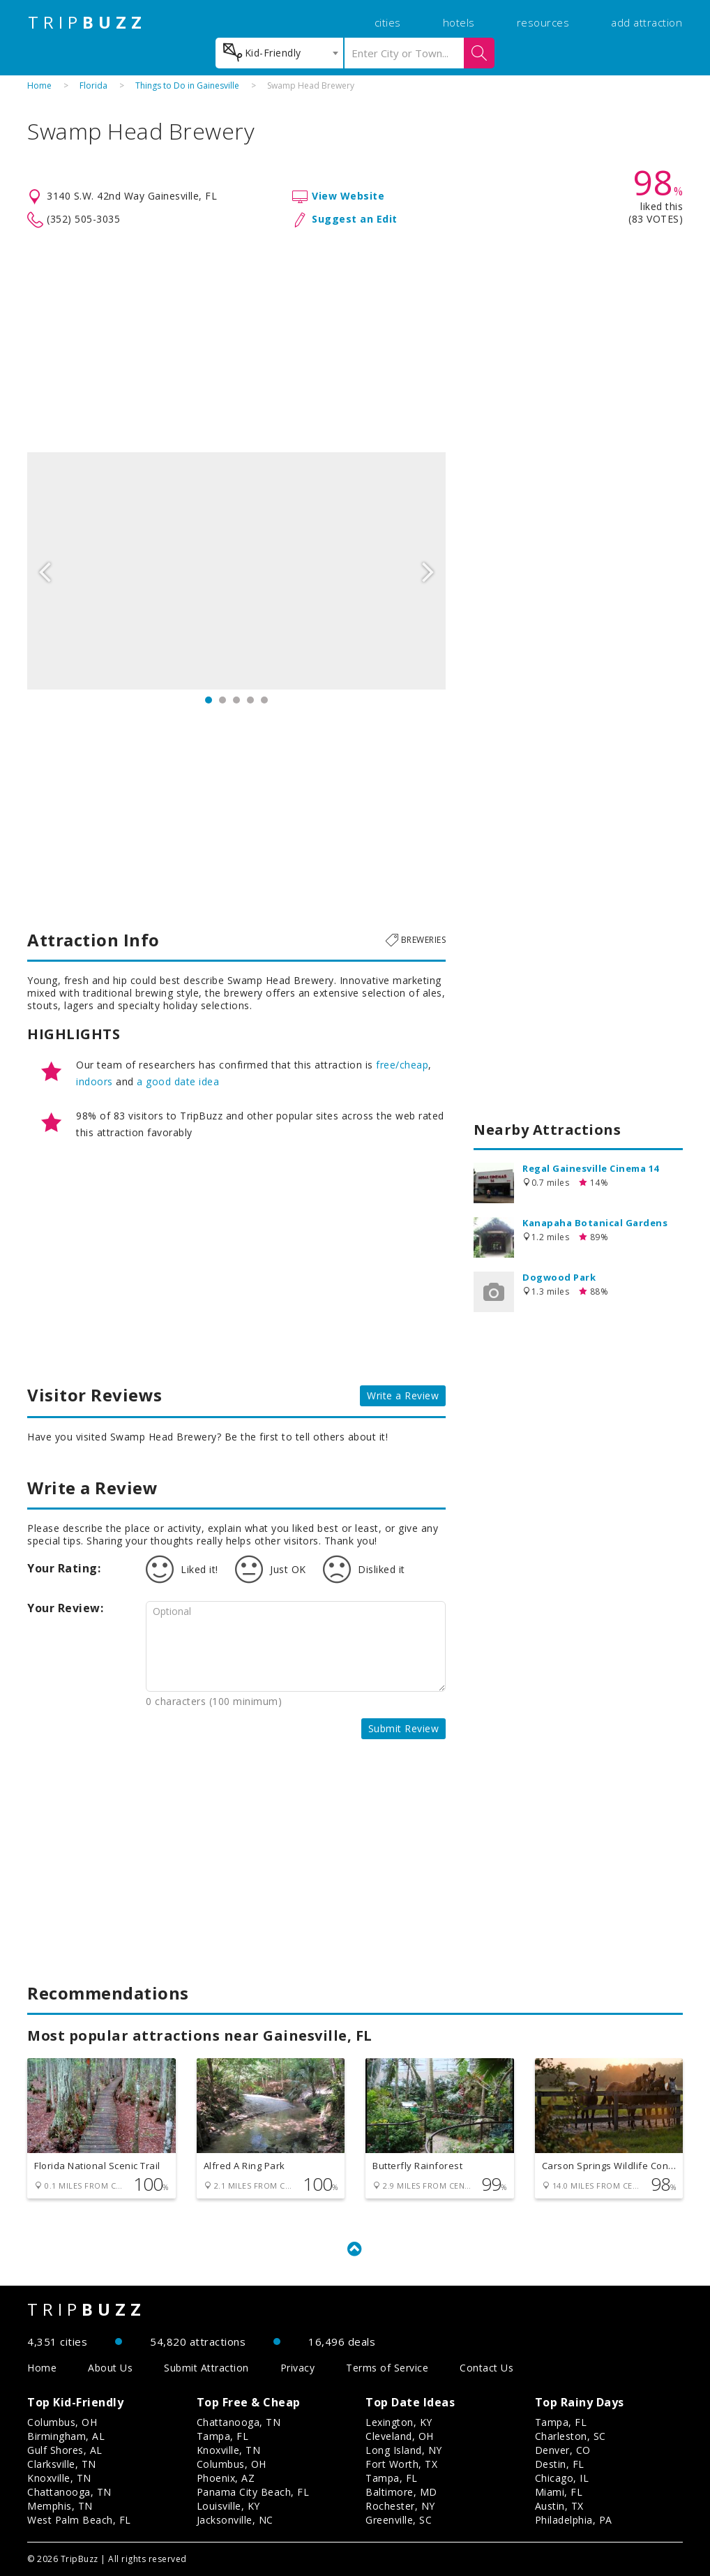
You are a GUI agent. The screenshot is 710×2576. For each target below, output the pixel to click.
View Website (348, 195)
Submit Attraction (206, 2367)
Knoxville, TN (59, 2478)
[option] (236, 571)
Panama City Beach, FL (253, 2492)
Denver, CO (563, 2450)
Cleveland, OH (399, 2436)
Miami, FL (559, 2492)
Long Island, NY (403, 2450)
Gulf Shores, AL (65, 2450)
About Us (110, 2367)
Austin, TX (559, 2505)
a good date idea (178, 1081)
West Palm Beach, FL (79, 2519)
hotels (459, 22)
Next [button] (428, 571)
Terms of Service (387, 2367)
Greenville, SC (398, 2519)
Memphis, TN (60, 2505)
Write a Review (403, 1395)
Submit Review (403, 1728)
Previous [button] (44, 571)
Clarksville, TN (61, 2464)
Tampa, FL (223, 2436)
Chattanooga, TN (69, 2492)
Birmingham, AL (66, 2436)
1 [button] (208, 700)
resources (543, 22)
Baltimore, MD (401, 2492)
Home (39, 85)
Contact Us (486, 2367)
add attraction (646, 22)
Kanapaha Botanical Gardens (594, 1222)
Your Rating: (63, 1568)
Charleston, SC (570, 2436)
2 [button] (222, 700)
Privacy (297, 2367)
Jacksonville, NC (235, 2519)
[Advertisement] (355, 340)
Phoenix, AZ (226, 2478)
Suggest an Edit (355, 218)
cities (388, 22)
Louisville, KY (228, 2505)
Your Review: (65, 1608)
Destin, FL (559, 2464)
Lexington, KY (398, 2422)
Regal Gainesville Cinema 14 (590, 1168)
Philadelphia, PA (573, 2519)
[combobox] (279, 53)
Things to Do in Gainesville (187, 85)
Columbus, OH (62, 2422)
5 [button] (264, 700)
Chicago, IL (562, 2478)
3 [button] (236, 700)
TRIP (87, 22)
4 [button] (250, 700)
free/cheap (402, 1064)
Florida (93, 85)
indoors (94, 1081)
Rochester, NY (400, 2505)
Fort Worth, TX (401, 2464)
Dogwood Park (559, 1277)
